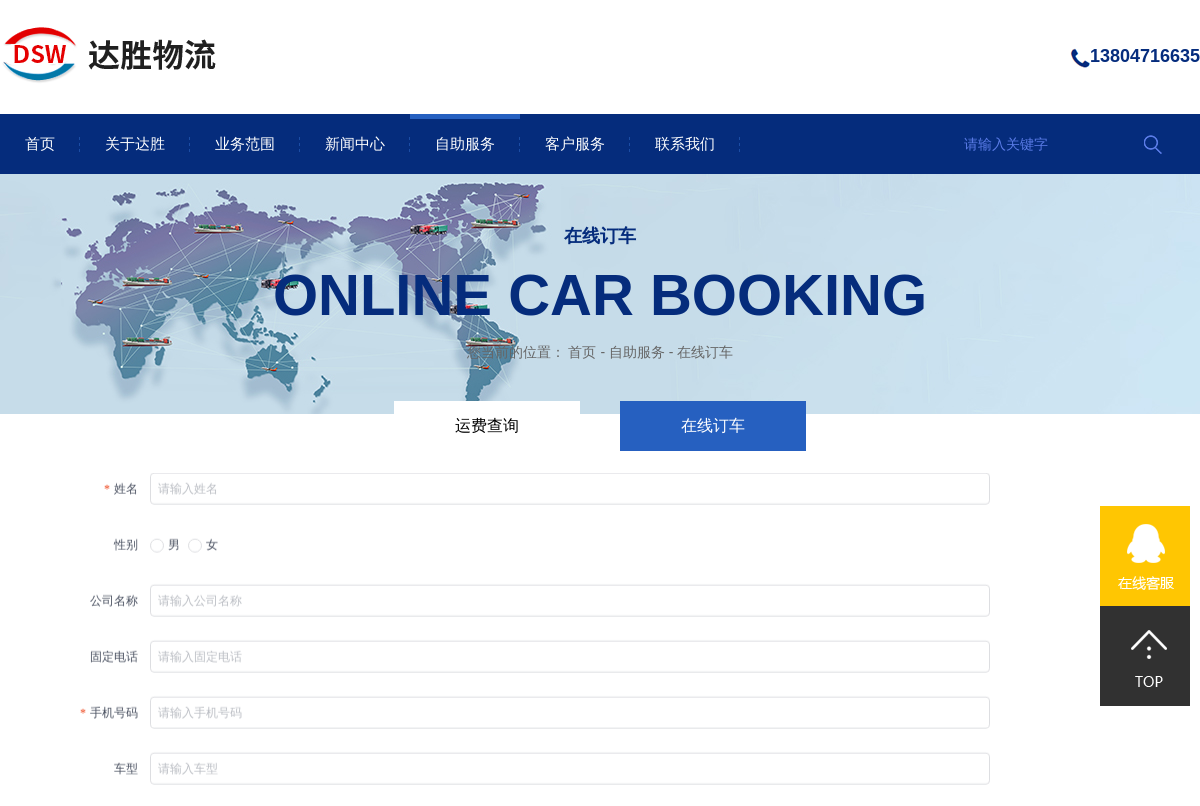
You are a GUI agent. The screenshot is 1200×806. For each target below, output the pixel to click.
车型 (126, 774)
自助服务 (465, 143)
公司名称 (114, 606)
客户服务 (575, 143)
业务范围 (245, 143)
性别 (126, 550)
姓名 (126, 494)
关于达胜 (135, 143)
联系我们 (685, 143)
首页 (40, 143)
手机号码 (114, 718)
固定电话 (114, 662)
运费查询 (487, 425)
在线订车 (705, 352)
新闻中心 (355, 143)
